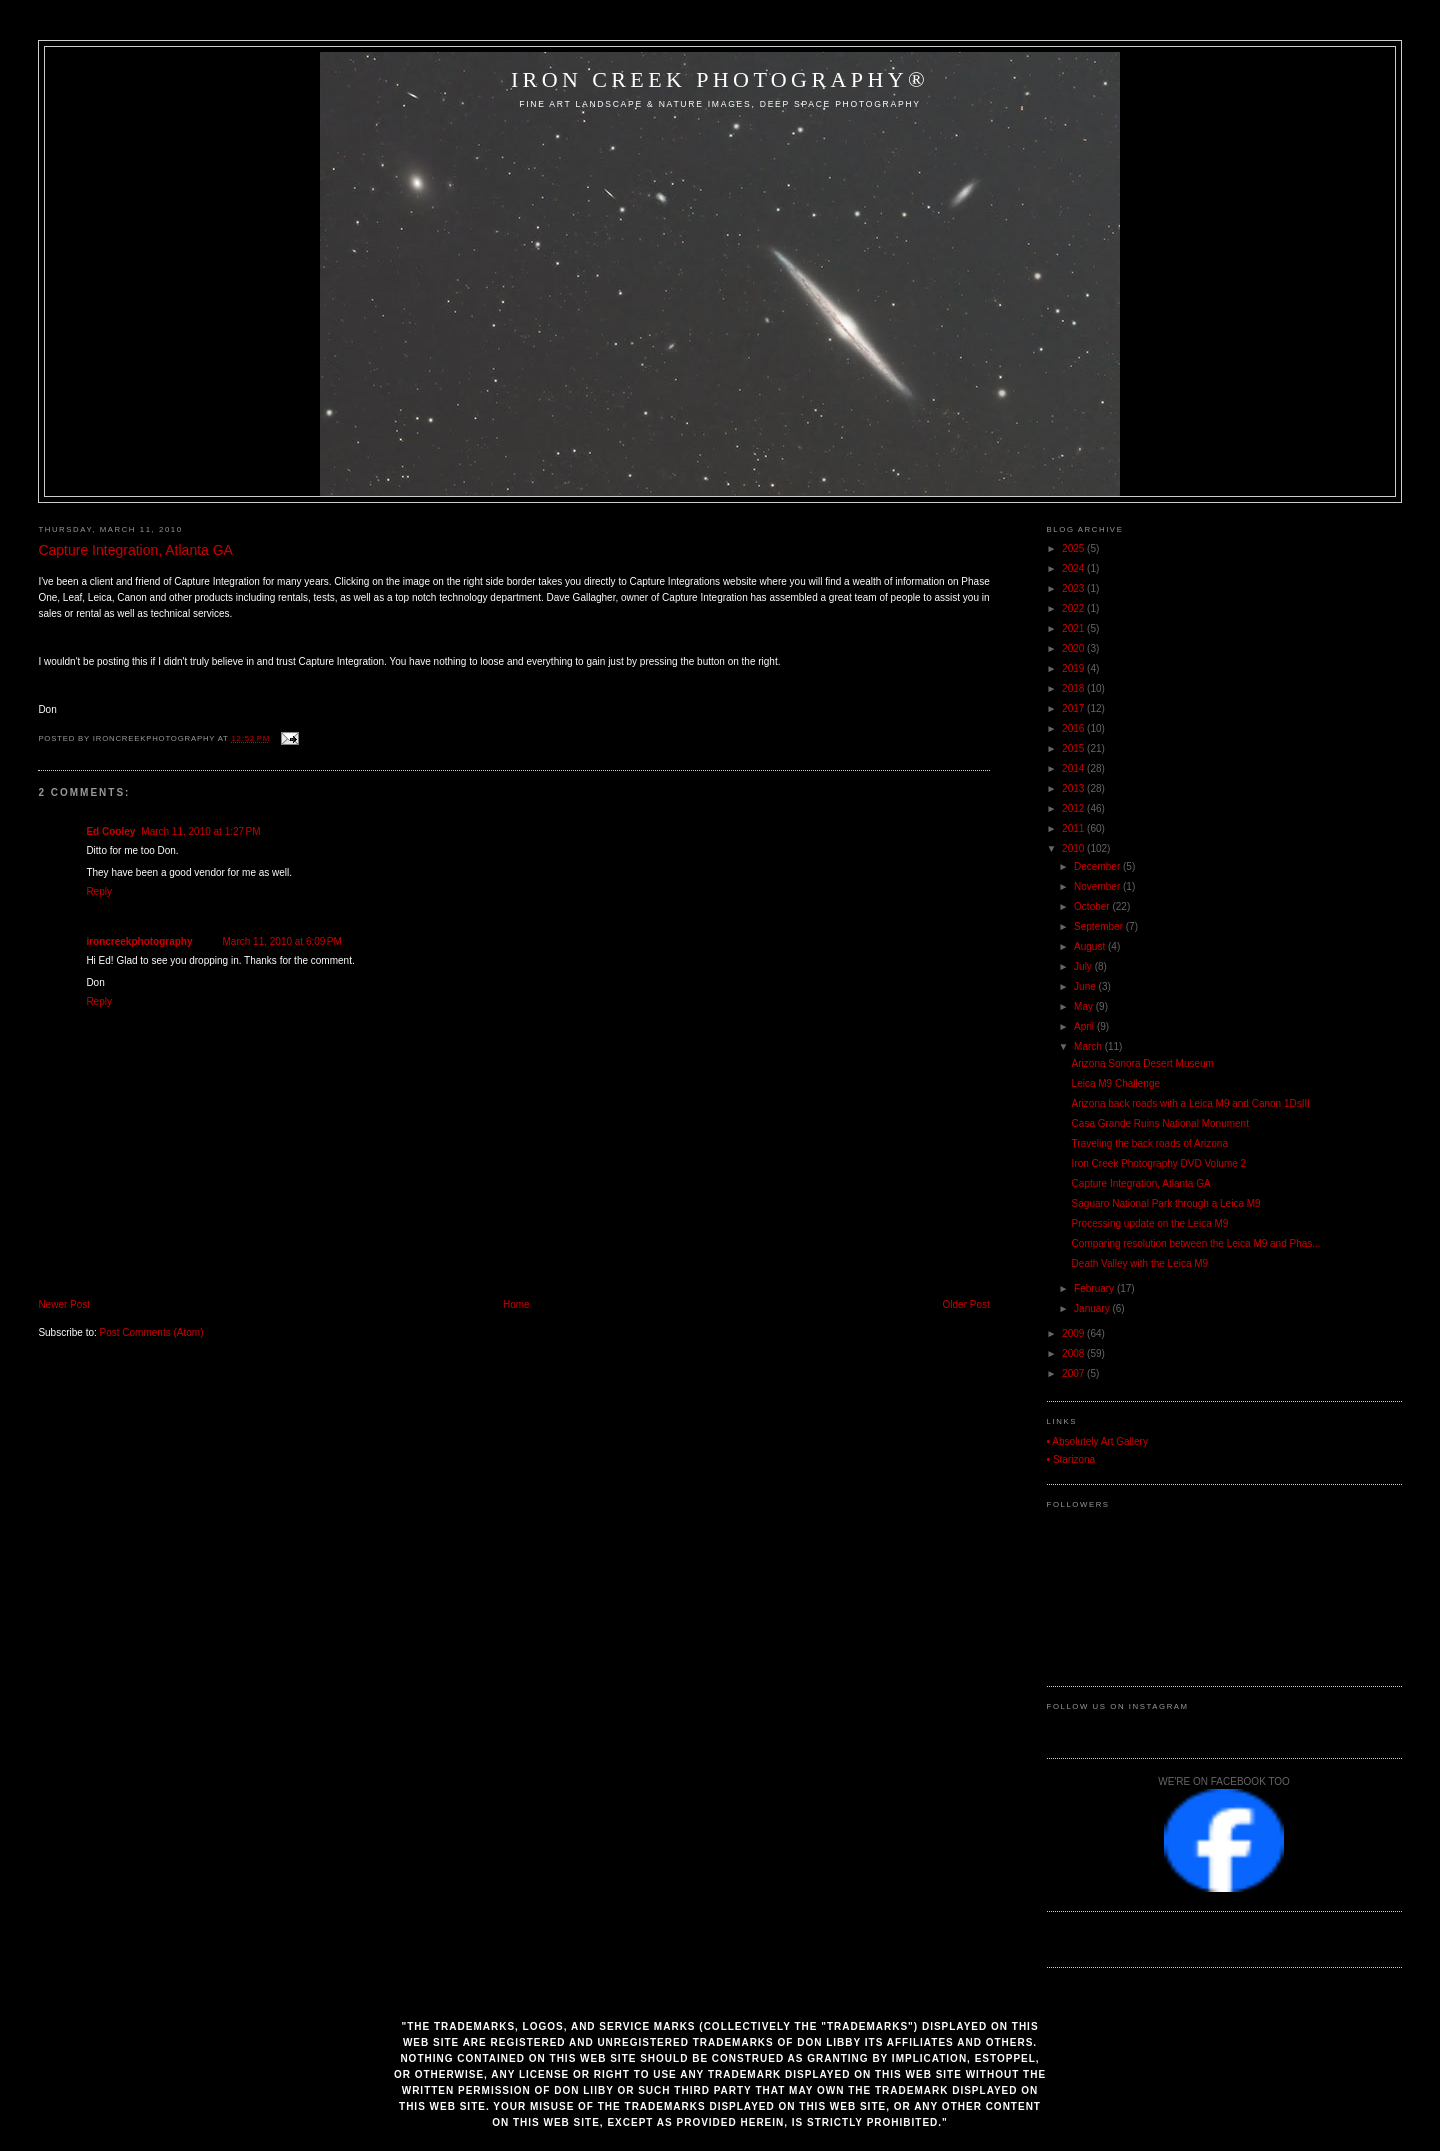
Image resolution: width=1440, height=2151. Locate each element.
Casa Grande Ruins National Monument (1160, 1123)
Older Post (966, 1304)
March (1089, 1046)
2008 (1074, 1353)
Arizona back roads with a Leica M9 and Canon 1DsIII (1191, 1103)
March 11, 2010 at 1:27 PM (200, 831)
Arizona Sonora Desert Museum (1143, 1063)
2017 (1074, 708)
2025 (1074, 548)
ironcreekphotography (139, 941)
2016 (1074, 728)
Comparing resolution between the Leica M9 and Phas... (1196, 1243)
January (1093, 1308)
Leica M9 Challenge (1116, 1083)
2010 (1074, 848)
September (1100, 926)
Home (516, 1304)
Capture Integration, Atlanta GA (135, 550)
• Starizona (1071, 1459)
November (1098, 886)
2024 (1074, 568)
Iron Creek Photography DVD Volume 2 (1159, 1163)
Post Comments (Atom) (152, 1332)
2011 (1074, 828)
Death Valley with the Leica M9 (1140, 1263)
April (1085, 1026)
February (1095, 1288)
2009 (1074, 1333)
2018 (1074, 688)
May (1085, 1006)
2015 (1074, 748)
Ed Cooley (110, 831)
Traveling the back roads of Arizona (1150, 1143)
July (1084, 966)
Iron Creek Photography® (720, 79)
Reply (99, 891)
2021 (1074, 628)
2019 (1074, 668)
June (1086, 986)
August (1091, 946)
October (1093, 906)
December (1098, 866)
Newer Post (64, 1304)
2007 (1074, 1373)
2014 (1074, 768)
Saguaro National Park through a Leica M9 (1166, 1203)
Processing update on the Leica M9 (1150, 1223)
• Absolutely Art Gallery (1097, 1441)
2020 (1074, 648)
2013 (1074, 788)
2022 (1074, 608)
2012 (1074, 808)
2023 (1074, 588)
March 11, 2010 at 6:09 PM (282, 941)
